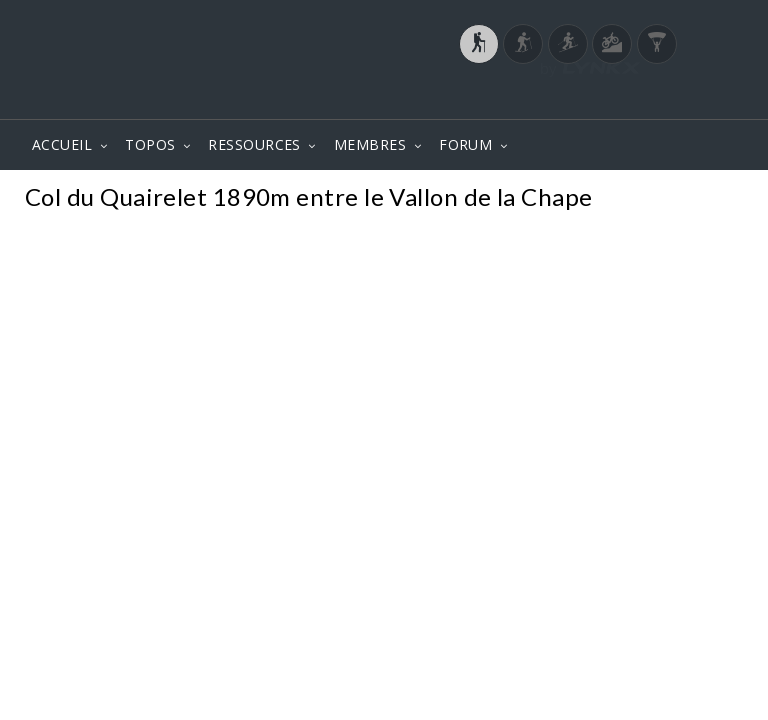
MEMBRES (370, 144)
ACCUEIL (62, 144)
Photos (706, 199)
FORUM (465, 144)
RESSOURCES (254, 144)
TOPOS (150, 144)
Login (640, 99)
